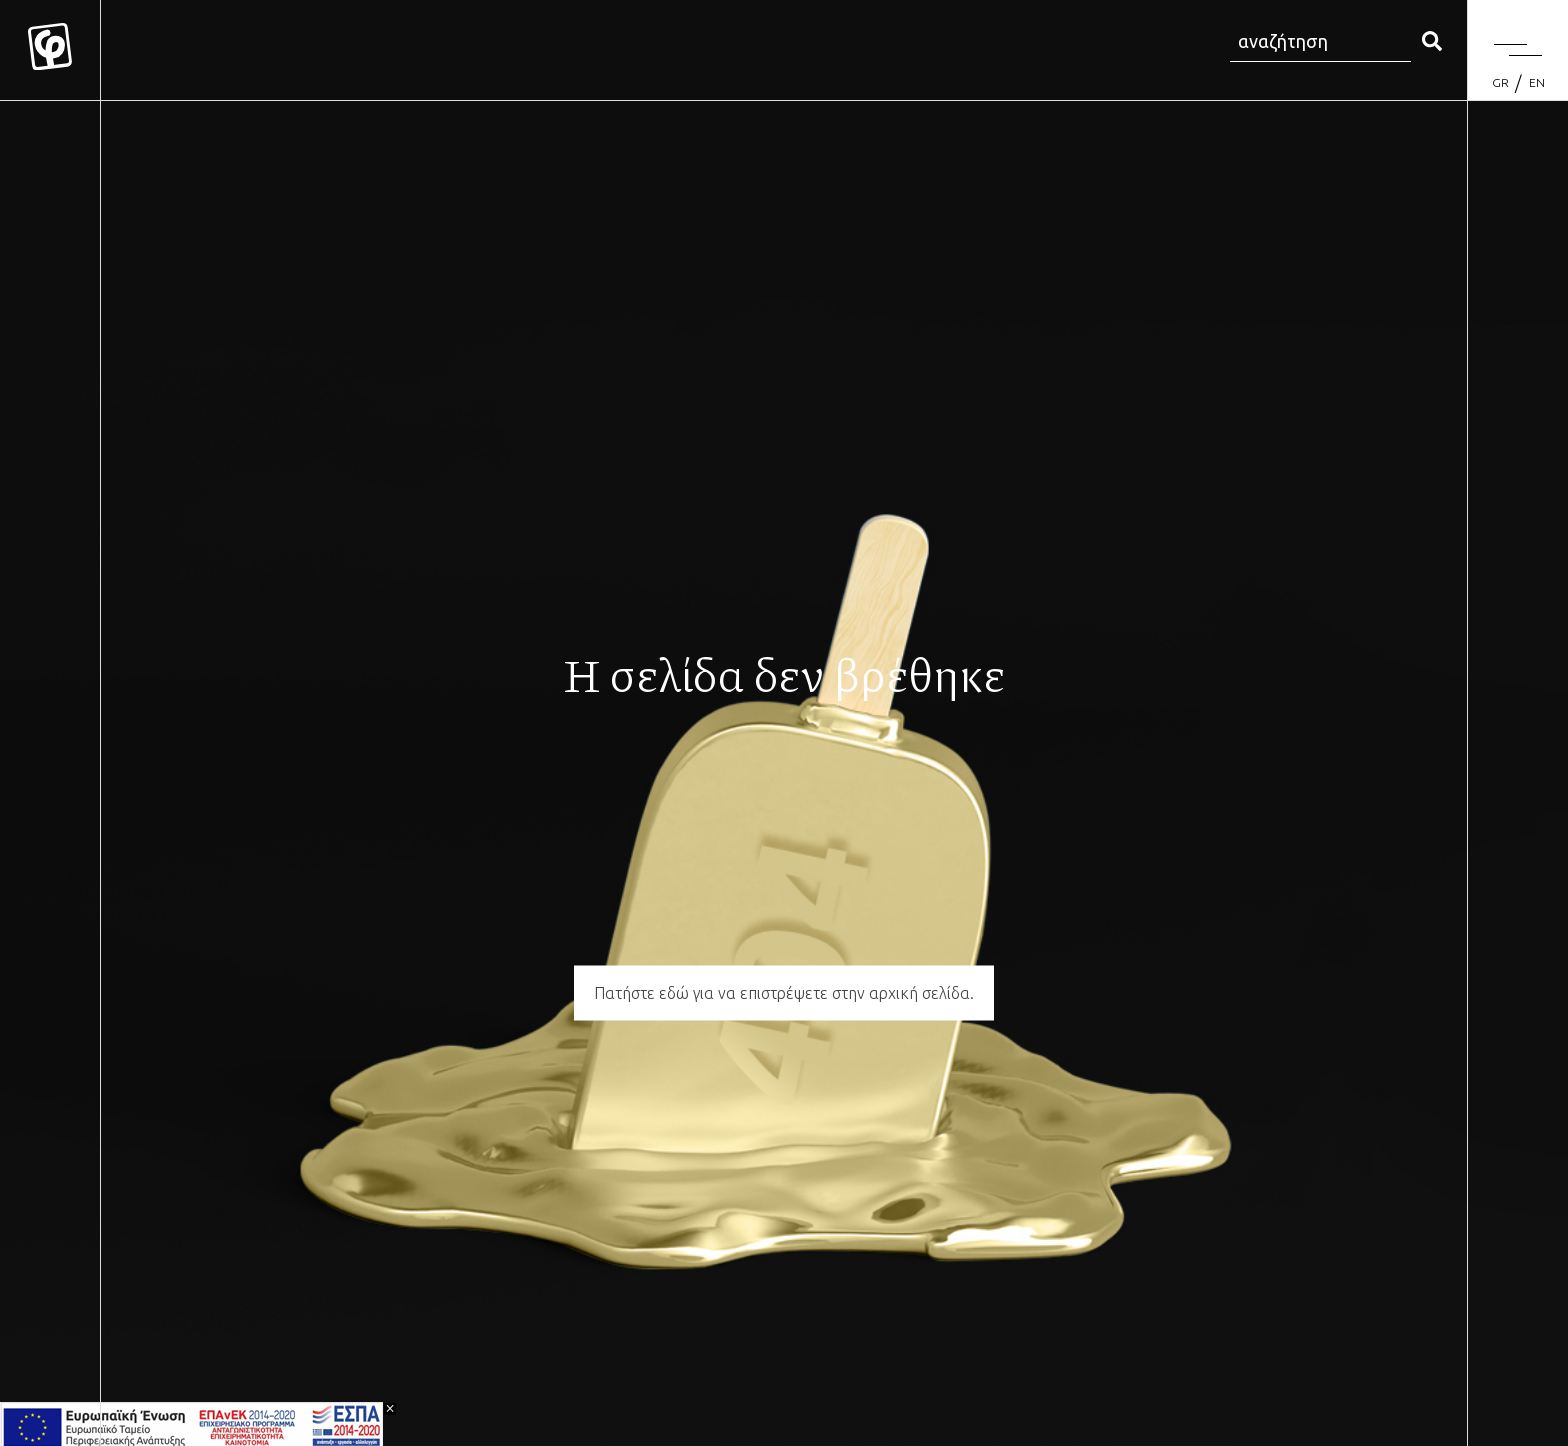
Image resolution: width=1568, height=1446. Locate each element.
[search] (1432, 42)
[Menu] (1518, 50)
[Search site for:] (1320, 42)
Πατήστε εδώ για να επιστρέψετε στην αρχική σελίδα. (784, 993)
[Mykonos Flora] (50, 50)
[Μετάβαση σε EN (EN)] (1537, 83)
